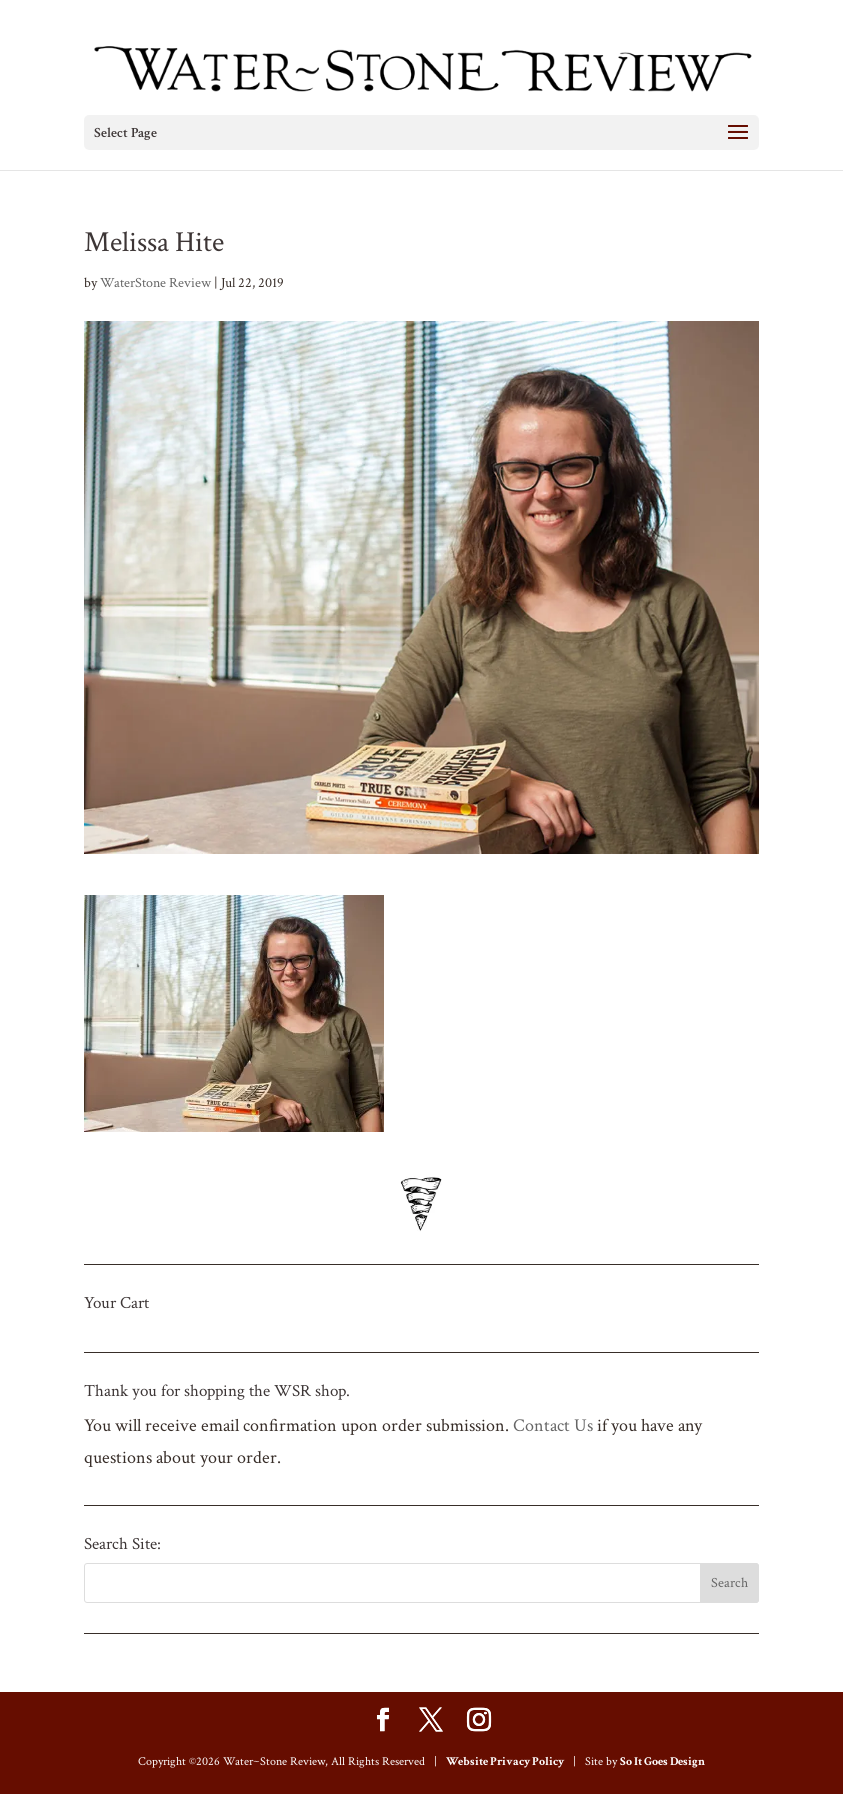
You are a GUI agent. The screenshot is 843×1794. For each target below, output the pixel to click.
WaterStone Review (155, 283)
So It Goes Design (662, 1761)
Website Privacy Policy (505, 1761)
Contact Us (553, 1425)
